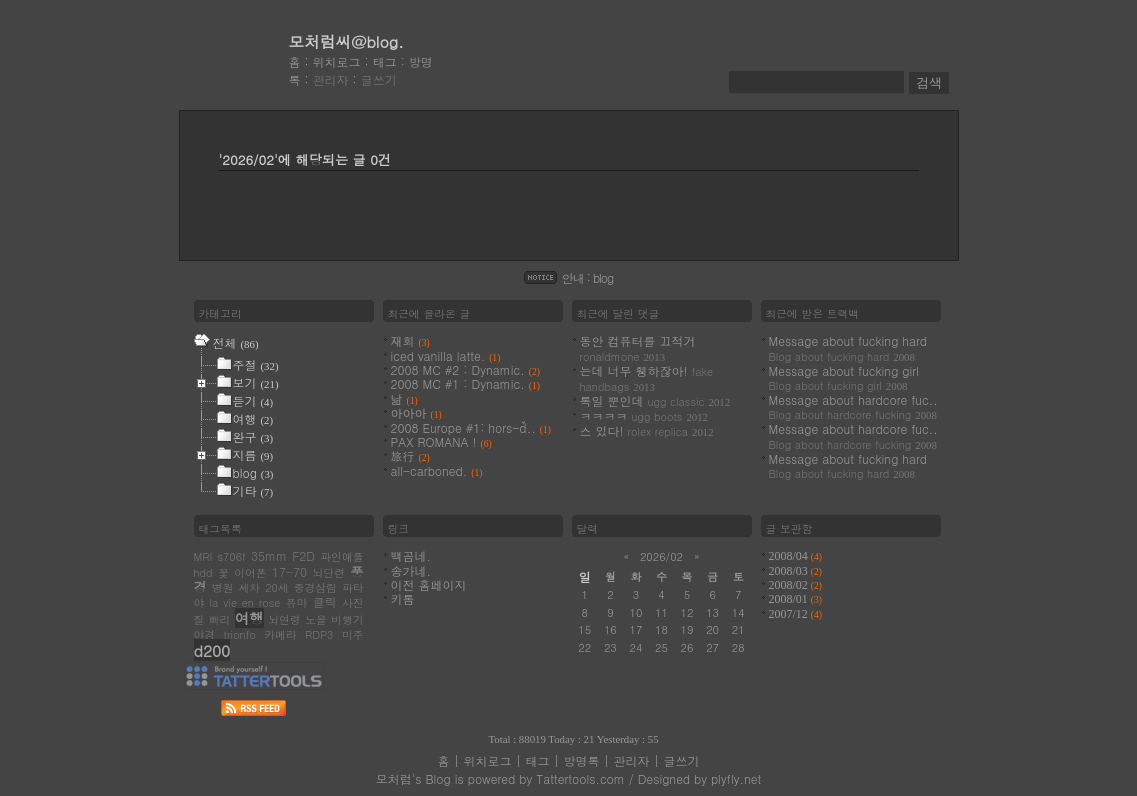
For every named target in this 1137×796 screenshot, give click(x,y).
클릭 (325, 601)
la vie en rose (245, 602)
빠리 (220, 619)
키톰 (403, 598)
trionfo (240, 634)
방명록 (582, 760)
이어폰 (250, 572)
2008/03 (796, 571)
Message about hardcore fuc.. (853, 406)
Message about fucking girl (844, 377)
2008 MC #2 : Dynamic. (465, 369)
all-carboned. (437, 470)
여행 (249, 618)
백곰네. (411, 555)
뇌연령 (284, 619)
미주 (353, 634)
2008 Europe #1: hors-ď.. (471, 427)
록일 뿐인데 (655, 400)
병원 (223, 587)
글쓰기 (379, 79)
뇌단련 (329, 572)
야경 (205, 634)
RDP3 (319, 634)
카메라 (280, 634)
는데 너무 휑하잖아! (647, 378)
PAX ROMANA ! (441, 441)
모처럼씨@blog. (346, 41)
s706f (231, 556)
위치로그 (337, 61)
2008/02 (796, 585)
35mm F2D (283, 555)
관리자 (331, 79)
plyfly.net (736, 778)
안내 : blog (587, 277)
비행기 (347, 619)
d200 (212, 650)
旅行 (410, 455)
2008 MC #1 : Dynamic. (465, 383)
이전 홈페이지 (429, 584)
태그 (385, 61)
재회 (410, 340)
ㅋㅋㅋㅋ (644, 415)
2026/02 (661, 556)
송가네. (411, 570)
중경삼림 (315, 587)
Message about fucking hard (848, 347)
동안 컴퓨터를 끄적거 (638, 347)
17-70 (289, 571)
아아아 (416, 412)
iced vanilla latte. (446, 355)
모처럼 (394, 778)
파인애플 (341, 556)
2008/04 (796, 556)
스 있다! (647, 430)
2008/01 (796, 599)
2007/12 (796, 614)
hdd (203, 572)
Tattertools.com (580, 778)
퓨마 (297, 602)
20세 (276, 587)
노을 (316, 619)
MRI (203, 556)
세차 (249, 587)
